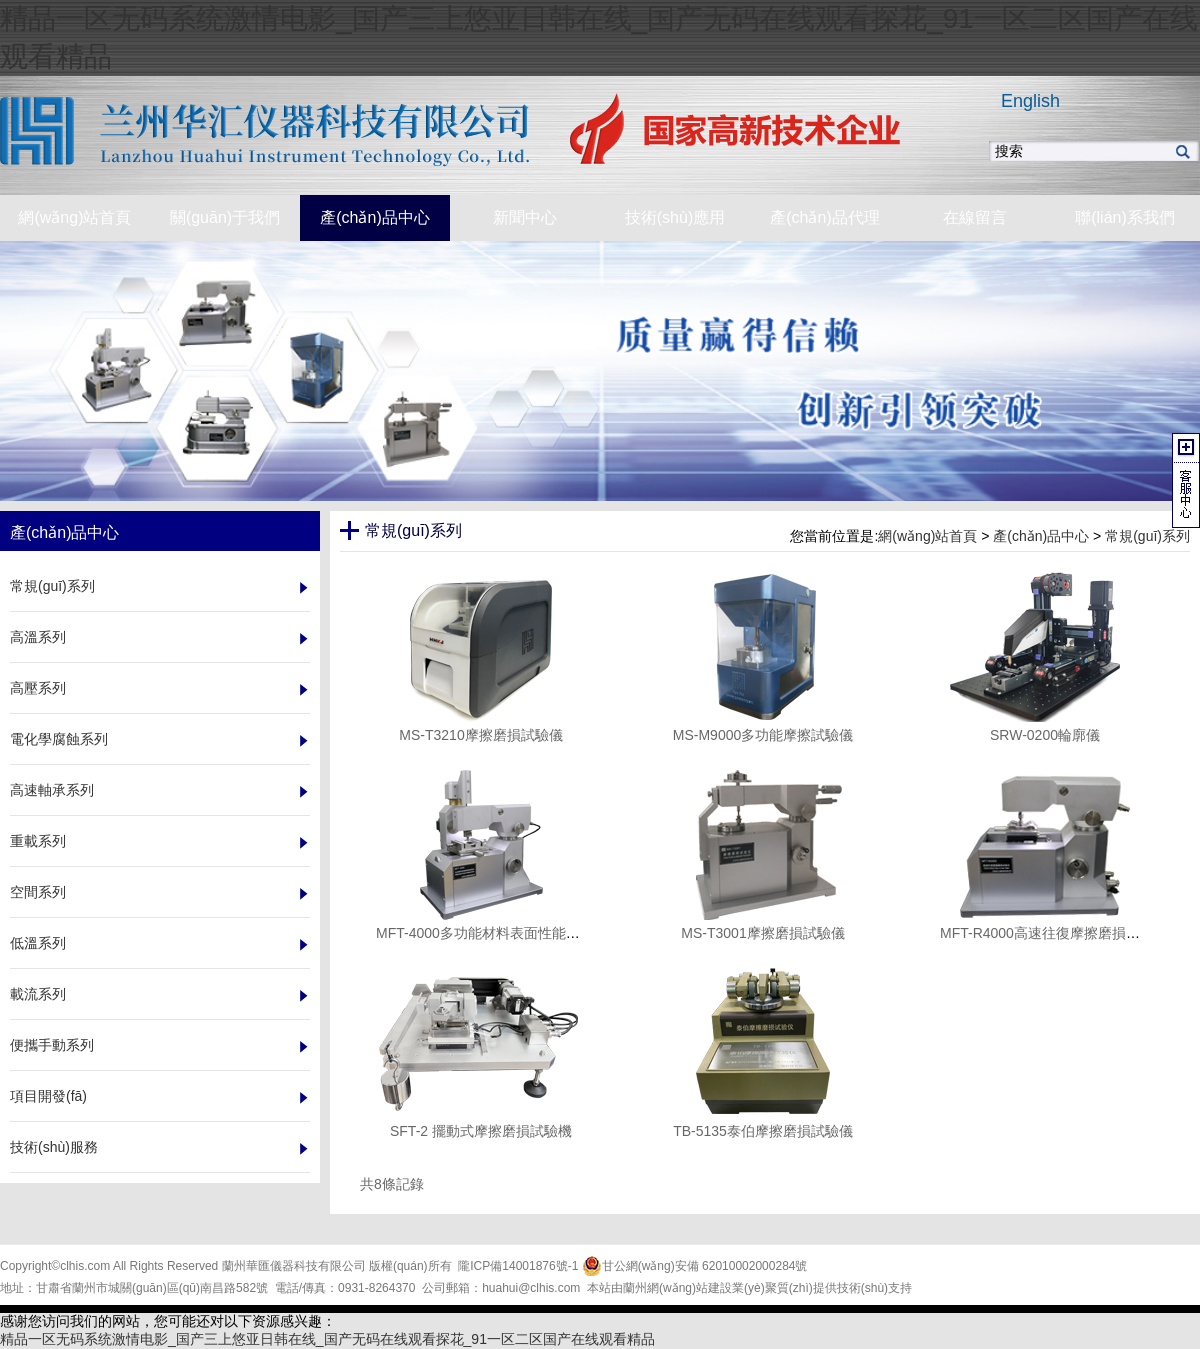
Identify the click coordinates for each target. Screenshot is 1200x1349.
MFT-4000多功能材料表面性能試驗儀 (492, 933)
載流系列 (38, 994)
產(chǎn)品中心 (1041, 536)
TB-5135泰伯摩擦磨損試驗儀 (763, 1131)
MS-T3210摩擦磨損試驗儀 (480, 735)
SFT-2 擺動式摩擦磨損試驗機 (481, 1131)
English (1030, 101)
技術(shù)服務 (54, 1147)
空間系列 (38, 892)
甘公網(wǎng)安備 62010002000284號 (695, 1266)
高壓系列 (38, 688)
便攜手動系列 (52, 1045)
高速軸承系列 (52, 790)
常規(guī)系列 (52, 586)
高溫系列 (38, 637)
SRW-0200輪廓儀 (1045, 735)
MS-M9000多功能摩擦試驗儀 (763, 735)
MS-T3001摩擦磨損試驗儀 (762, 933)
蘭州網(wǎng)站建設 (677, 1288)
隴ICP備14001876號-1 (518, 1266)
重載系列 (38, 841)
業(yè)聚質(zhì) (772, 1288)
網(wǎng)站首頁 (927, 536)
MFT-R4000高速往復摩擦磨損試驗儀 (1054, 933)
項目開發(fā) (48, 1096)
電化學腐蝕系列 (59, 739)
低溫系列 (38, 943)
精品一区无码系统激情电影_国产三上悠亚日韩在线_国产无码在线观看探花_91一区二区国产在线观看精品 (327, 1339)
